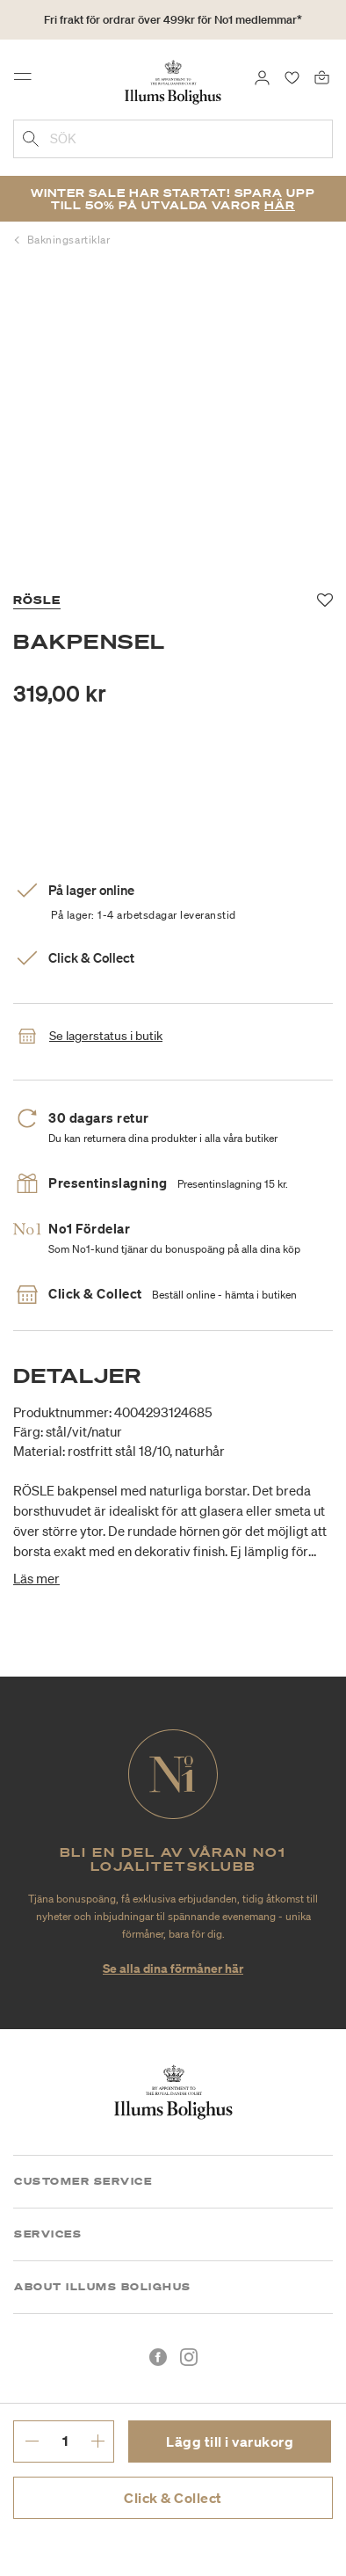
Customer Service (83, 2181)
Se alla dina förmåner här (173, 1968)
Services (48, 2234)
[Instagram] (189, 2357)
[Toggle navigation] (28, 81)
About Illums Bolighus (102, 2287)
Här (279, 205)
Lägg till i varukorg (229, 2441)
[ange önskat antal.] (64, 2440)
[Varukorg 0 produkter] (321, 76)
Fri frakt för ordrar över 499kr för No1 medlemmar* (173, 19)
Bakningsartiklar (69, 239)
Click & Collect (173, 2498)
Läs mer (36, 1578)
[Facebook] (158, 2357)
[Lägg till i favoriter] (325, 600)
